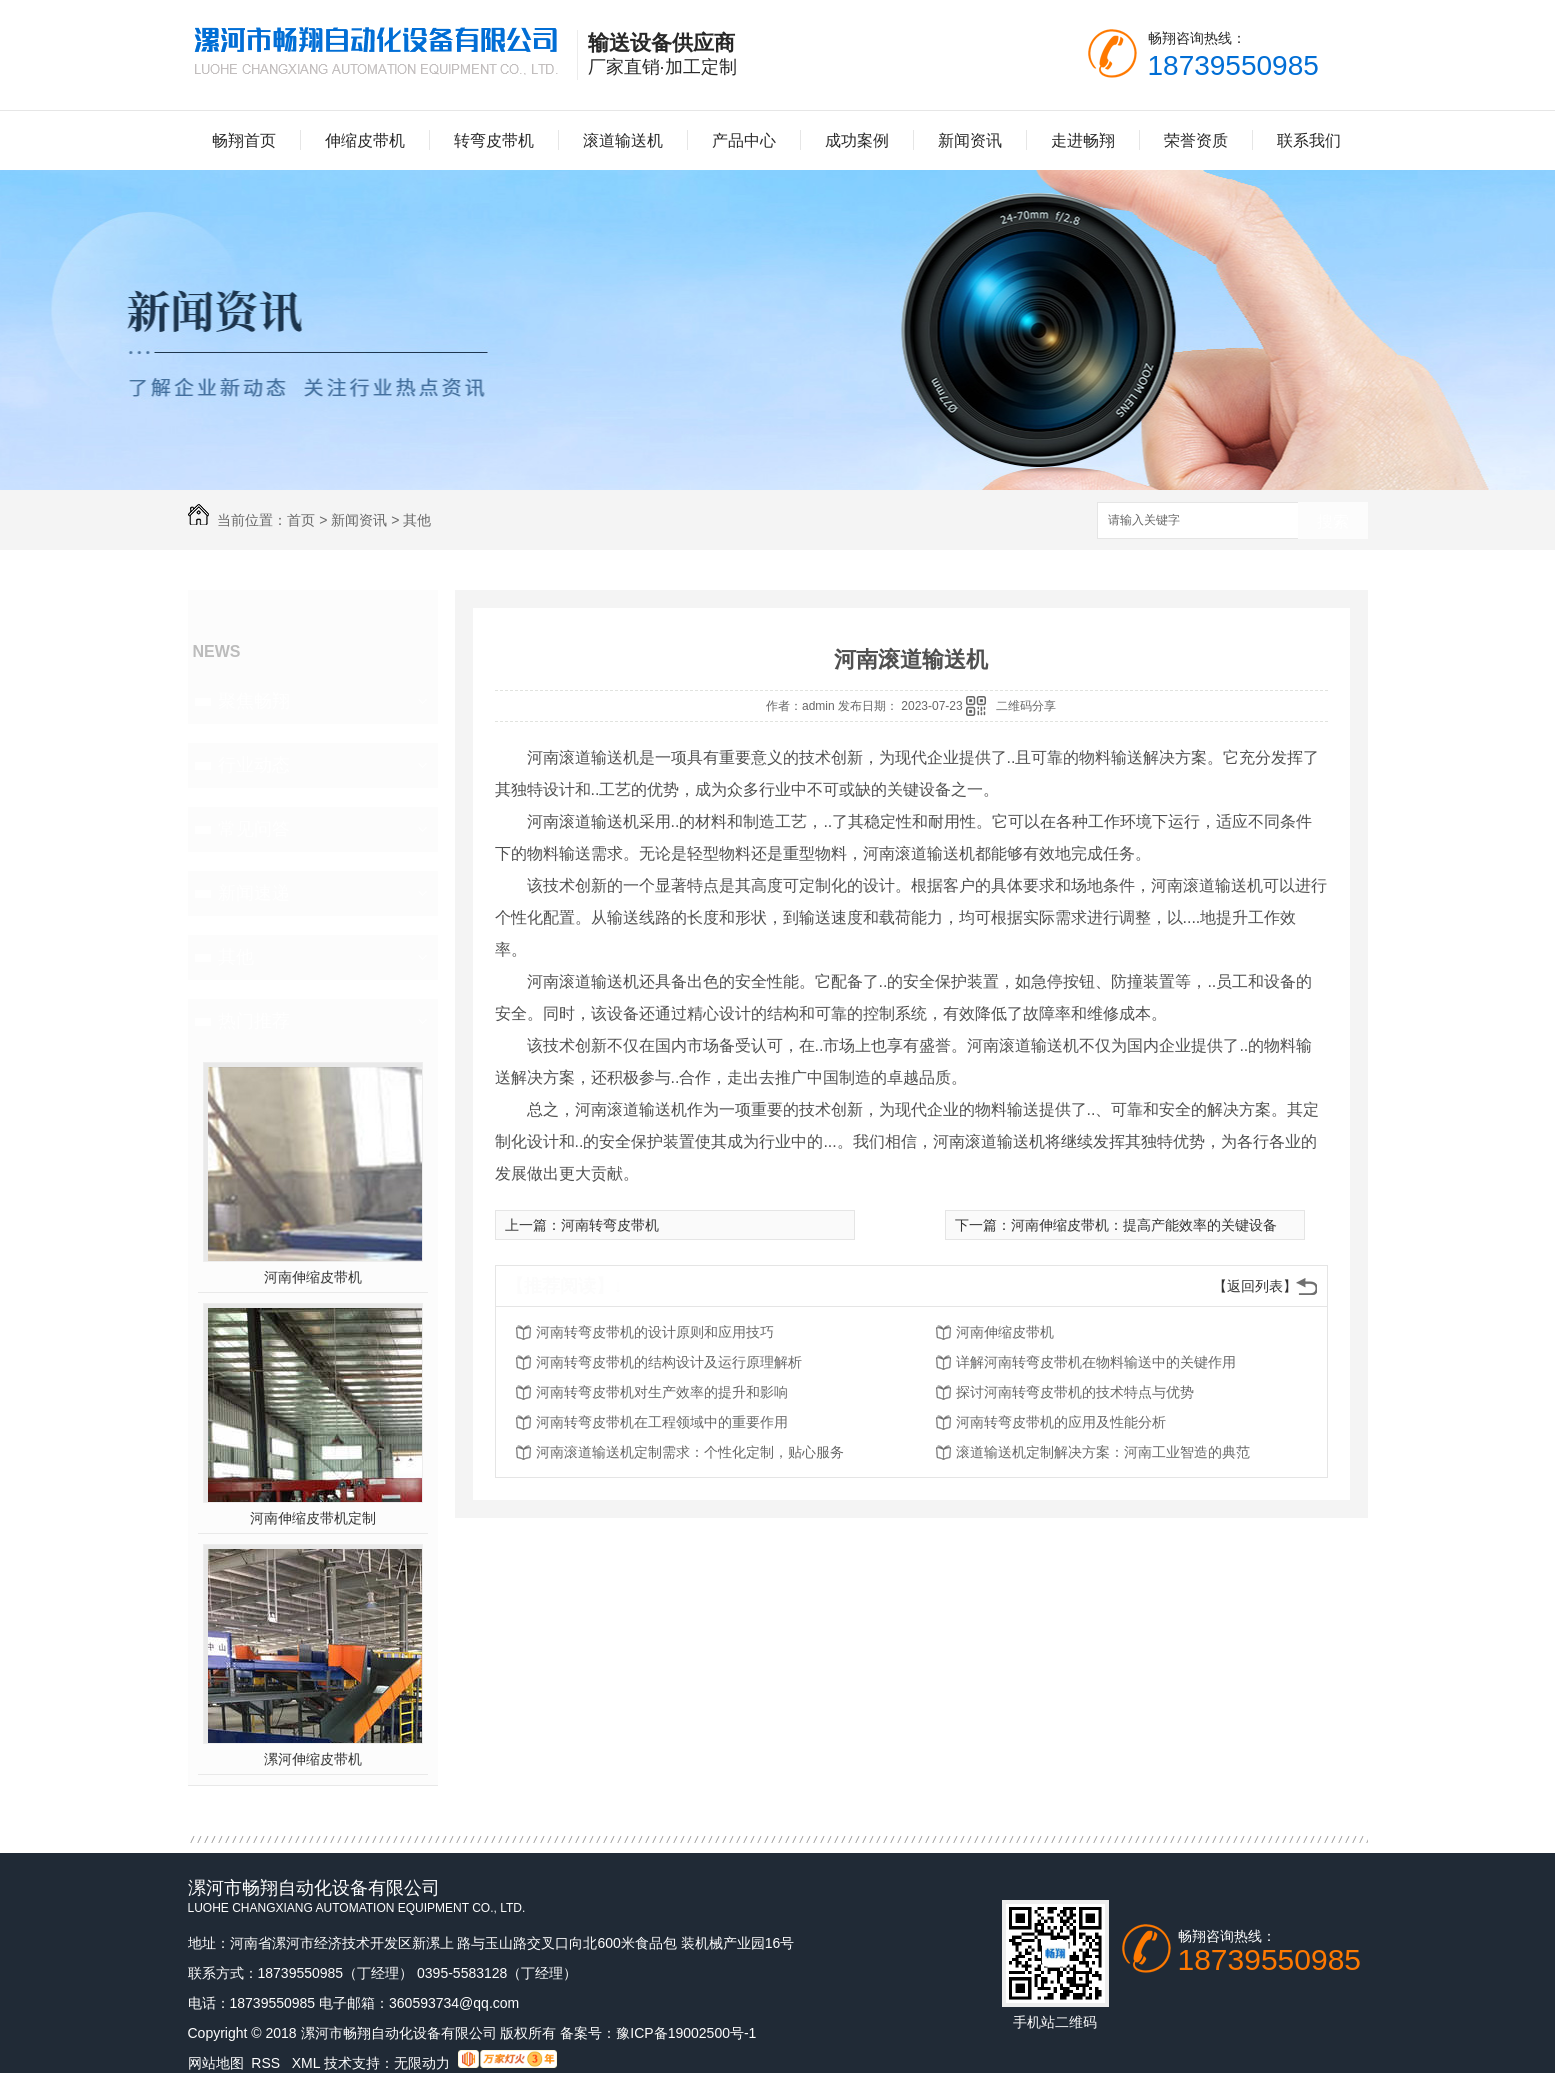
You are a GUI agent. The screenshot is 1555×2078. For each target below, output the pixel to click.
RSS (267, 2063)
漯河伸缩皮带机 (313, 1759)
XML (308, 2063)
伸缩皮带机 (365, 140)
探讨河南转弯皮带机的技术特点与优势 (1075, 1392)
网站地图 (216, 2063)
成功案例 (857, 140)
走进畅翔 (1083, 140)
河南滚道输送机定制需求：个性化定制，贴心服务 (690, 1452)
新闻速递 (254, 893)
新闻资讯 (970, 140)
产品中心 (744, 140)
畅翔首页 (244, 140)
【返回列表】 (1255, 1286)
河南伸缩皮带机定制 (313, 1518)
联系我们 (1309, 140)
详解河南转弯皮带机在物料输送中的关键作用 (1096, 1362)
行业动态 (254, 765)
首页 (301, 520)
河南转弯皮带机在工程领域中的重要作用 (662, 1422)
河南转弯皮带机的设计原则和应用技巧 (655, 1332)
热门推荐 (254, 1021)
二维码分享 (1026, 706)
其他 (417, 520)
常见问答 (254, 829)
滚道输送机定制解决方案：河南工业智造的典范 (1103, 1452)
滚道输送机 (623, 140)
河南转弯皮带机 (610, 1225)
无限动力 (422, 2063)
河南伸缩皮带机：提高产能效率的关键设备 (1144, 1225)
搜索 (1333, 521)
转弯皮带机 (494, 140)
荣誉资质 (1196, 140)
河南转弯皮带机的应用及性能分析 (1061, 1422)
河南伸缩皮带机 (313, 1277)
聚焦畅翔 (254, 701)
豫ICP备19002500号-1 (686, 2033)
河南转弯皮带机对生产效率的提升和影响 (662, 1392)
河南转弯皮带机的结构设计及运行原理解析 (669, 1362)
